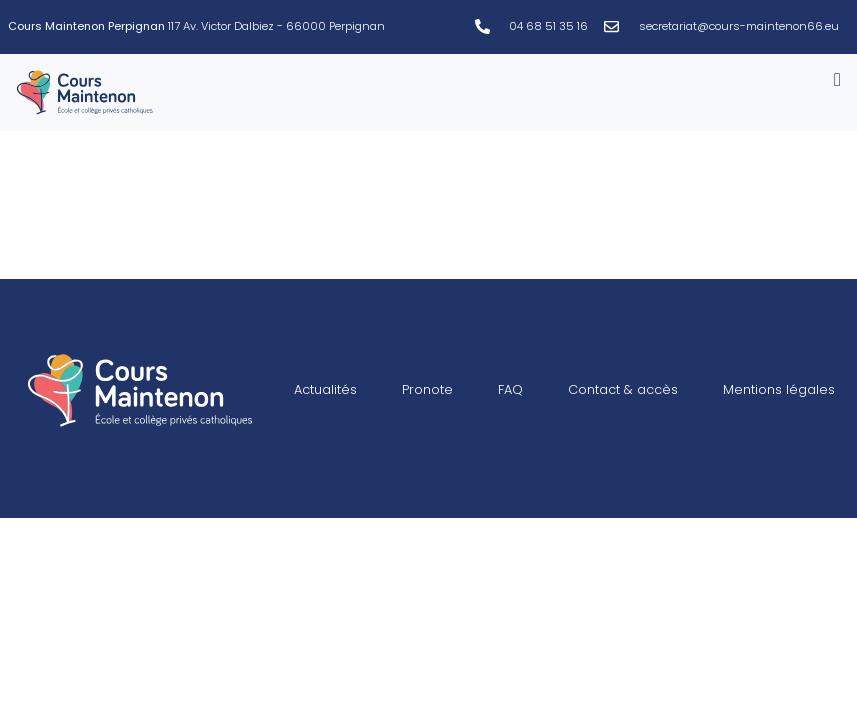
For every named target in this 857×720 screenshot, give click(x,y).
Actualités (325, 389)
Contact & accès (623, 389)
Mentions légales (779, 389)
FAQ (510, 389)
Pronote (427, 389)
